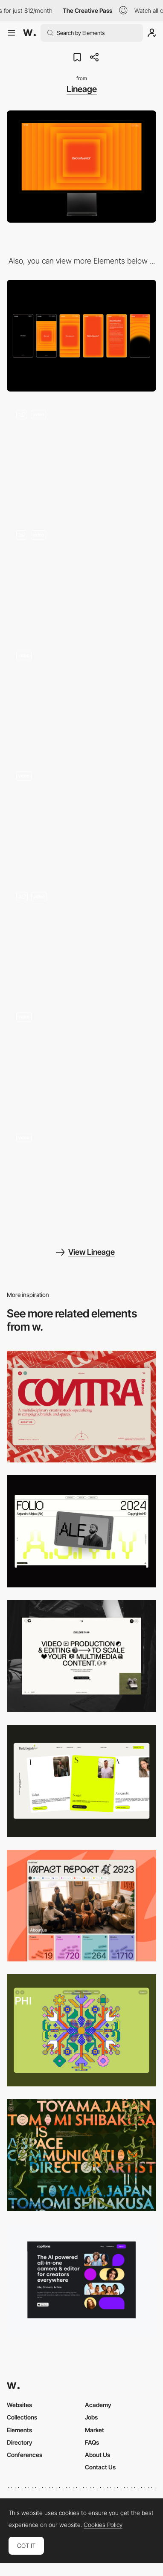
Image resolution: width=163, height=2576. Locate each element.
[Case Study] (81, 1059)
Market (94, 2430)
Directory (19, 2442)
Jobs (91, 2417)
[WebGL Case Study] (81, 1179)
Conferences (24, 2454)
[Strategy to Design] (81, 938)
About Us (97, 2454)
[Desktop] (81, 1407)
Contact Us (100, 2467)
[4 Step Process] (81, 697)
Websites (19, 2404)
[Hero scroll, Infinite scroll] (81, 456)
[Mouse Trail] (81, 818)
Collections (22, 2417)
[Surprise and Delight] (81, 577)
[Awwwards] (29, 32)
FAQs (92, 2442)
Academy (98, 2404)
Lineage (82, 89)
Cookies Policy (103, 2525)
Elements (19, 2430)
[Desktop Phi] (81, 2030)
